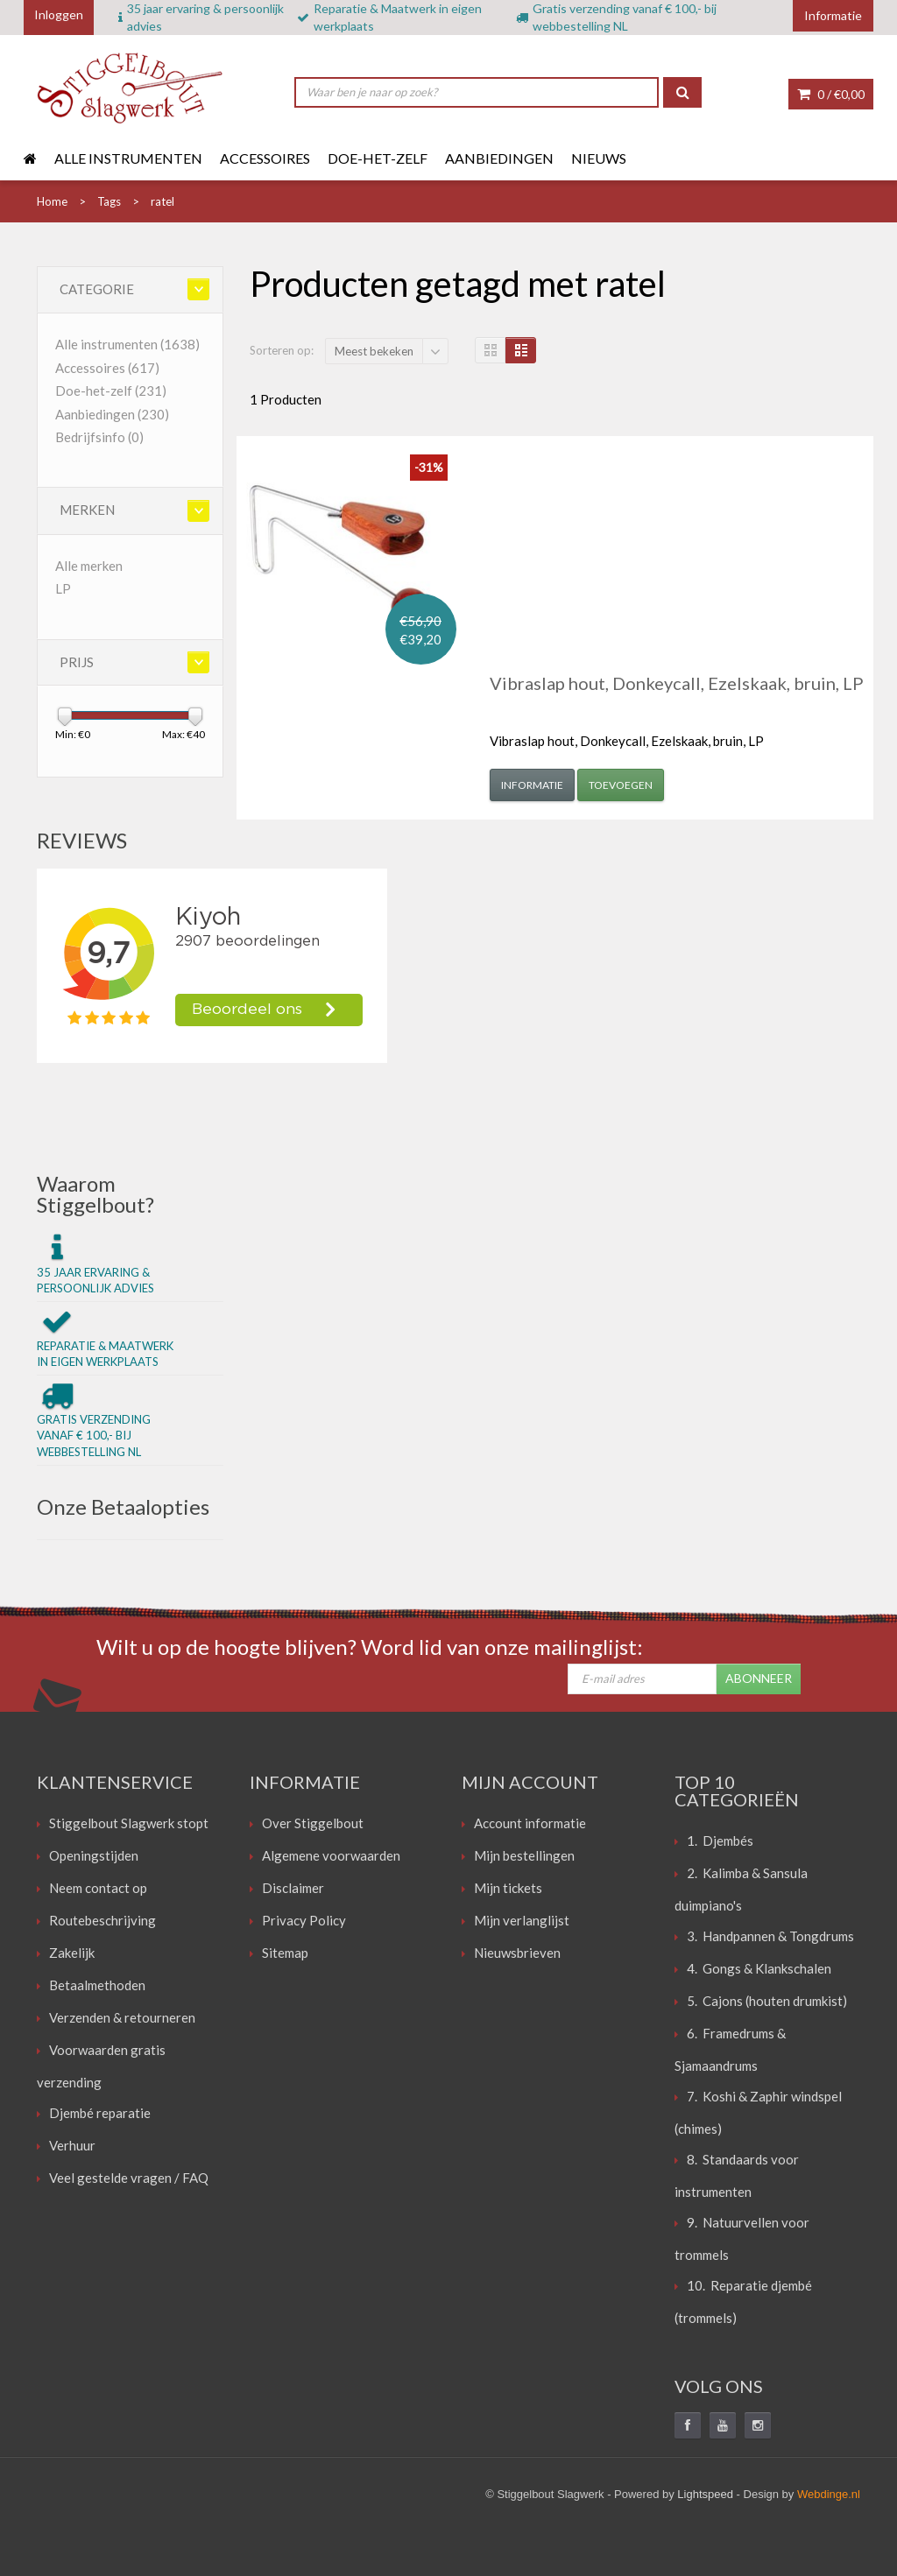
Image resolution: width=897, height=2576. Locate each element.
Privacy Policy (304, 1920)
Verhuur (72, 2145)
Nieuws (598, 158)
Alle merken (89, 566)
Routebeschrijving (102, 1920)
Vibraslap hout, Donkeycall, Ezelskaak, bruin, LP (677, 682)
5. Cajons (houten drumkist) (767, 2001)
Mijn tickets (508, 1888)
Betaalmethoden (97, 1985)
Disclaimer (293, 1888)
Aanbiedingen (499, 158)
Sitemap (285, 1952)
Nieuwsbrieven (517, 1952)
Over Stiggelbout (313, 1823)
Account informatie (530, 1823)
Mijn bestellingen (524, 1855)
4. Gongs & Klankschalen (759, 1968)
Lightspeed (705, 2494)
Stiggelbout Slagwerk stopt (128, 1823)
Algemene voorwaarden (331, 1855)
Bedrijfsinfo (99, 437)
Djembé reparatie (100, 2113)
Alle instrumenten (128, 158)
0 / (831, 94)
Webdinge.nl (828, 2494)
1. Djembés (720, 1840)
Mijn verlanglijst (521, 1920)
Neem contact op (98, 1888)
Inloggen (58, 14)
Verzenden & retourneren (122, 2017)
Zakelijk (72, 1952)
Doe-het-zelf (377, 158)
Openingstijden (93, 1855)
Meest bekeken (374, 351)
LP (63, 588)
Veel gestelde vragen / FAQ (128, 2177)
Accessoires (265, 158)
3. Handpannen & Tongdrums (770, 1936)
